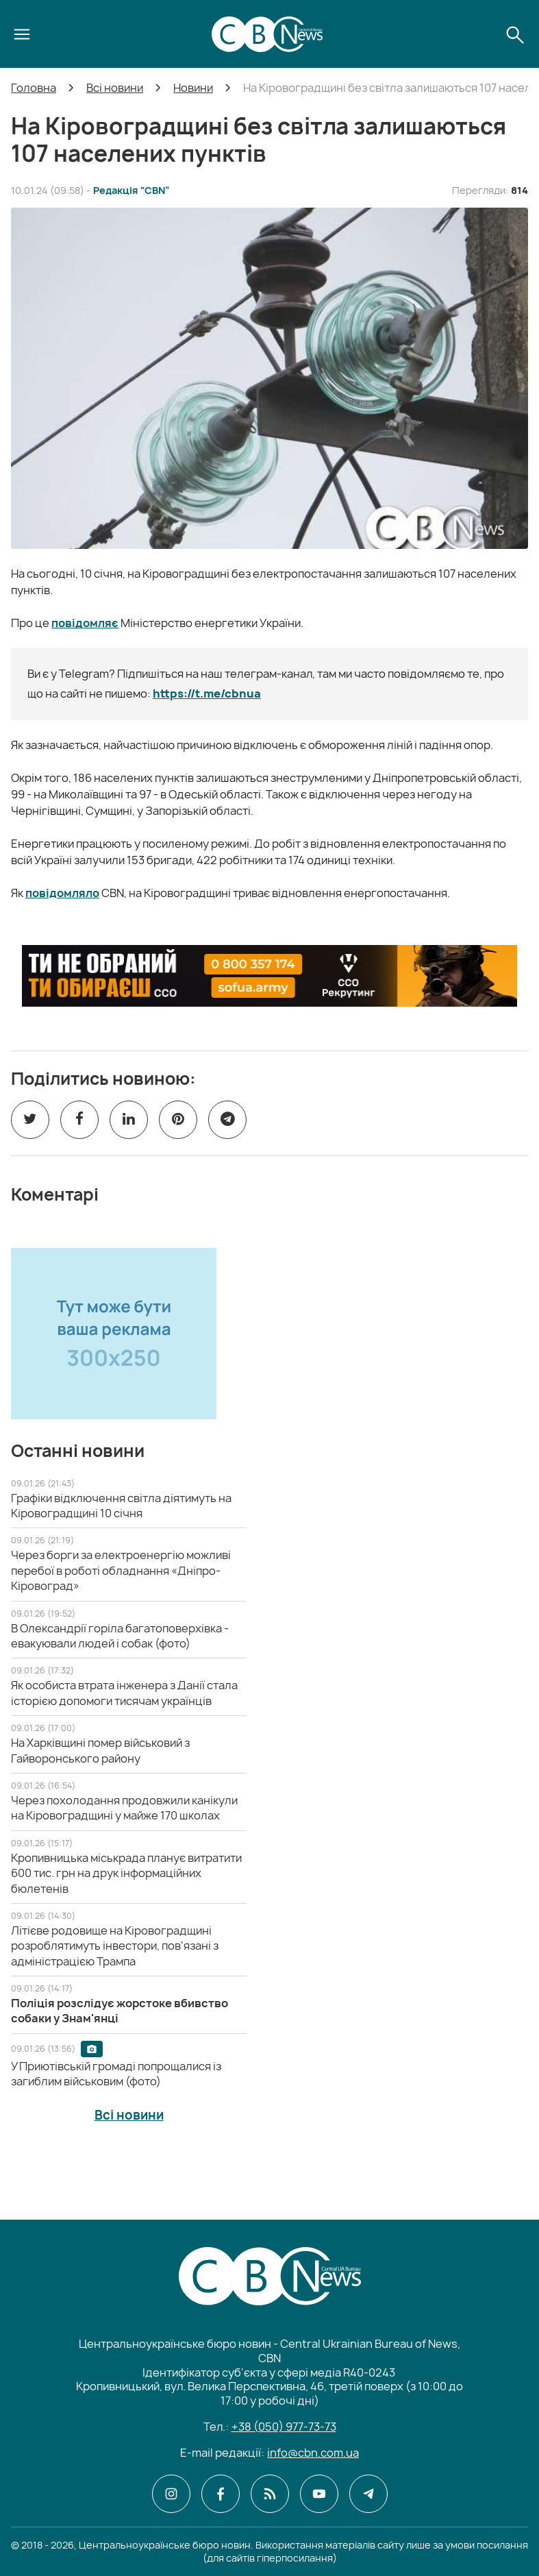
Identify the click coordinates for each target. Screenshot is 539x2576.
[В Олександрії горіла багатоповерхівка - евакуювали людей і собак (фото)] (120, 1636)
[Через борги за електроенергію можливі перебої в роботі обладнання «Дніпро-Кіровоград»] (121, 1570)
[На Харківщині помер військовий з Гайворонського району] (100, 1750)
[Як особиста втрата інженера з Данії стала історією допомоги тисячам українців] (124, 1693)
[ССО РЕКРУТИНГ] (269, 976)
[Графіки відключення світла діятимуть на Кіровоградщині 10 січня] (121, 1506)
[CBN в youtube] (319, 2494)
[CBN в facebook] (220, 2494)
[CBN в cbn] (270, 2494)
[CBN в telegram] (368, 2494)
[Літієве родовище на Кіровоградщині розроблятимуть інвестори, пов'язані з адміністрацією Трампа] (114, 1946)
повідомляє (84, 622)
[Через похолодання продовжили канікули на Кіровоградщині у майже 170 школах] (124, 1808)
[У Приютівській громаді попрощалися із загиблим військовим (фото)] (116, 2074)
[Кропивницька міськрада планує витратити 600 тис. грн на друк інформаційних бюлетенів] (126, 1873)
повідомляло (62, 892)
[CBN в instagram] (171, 2494)
